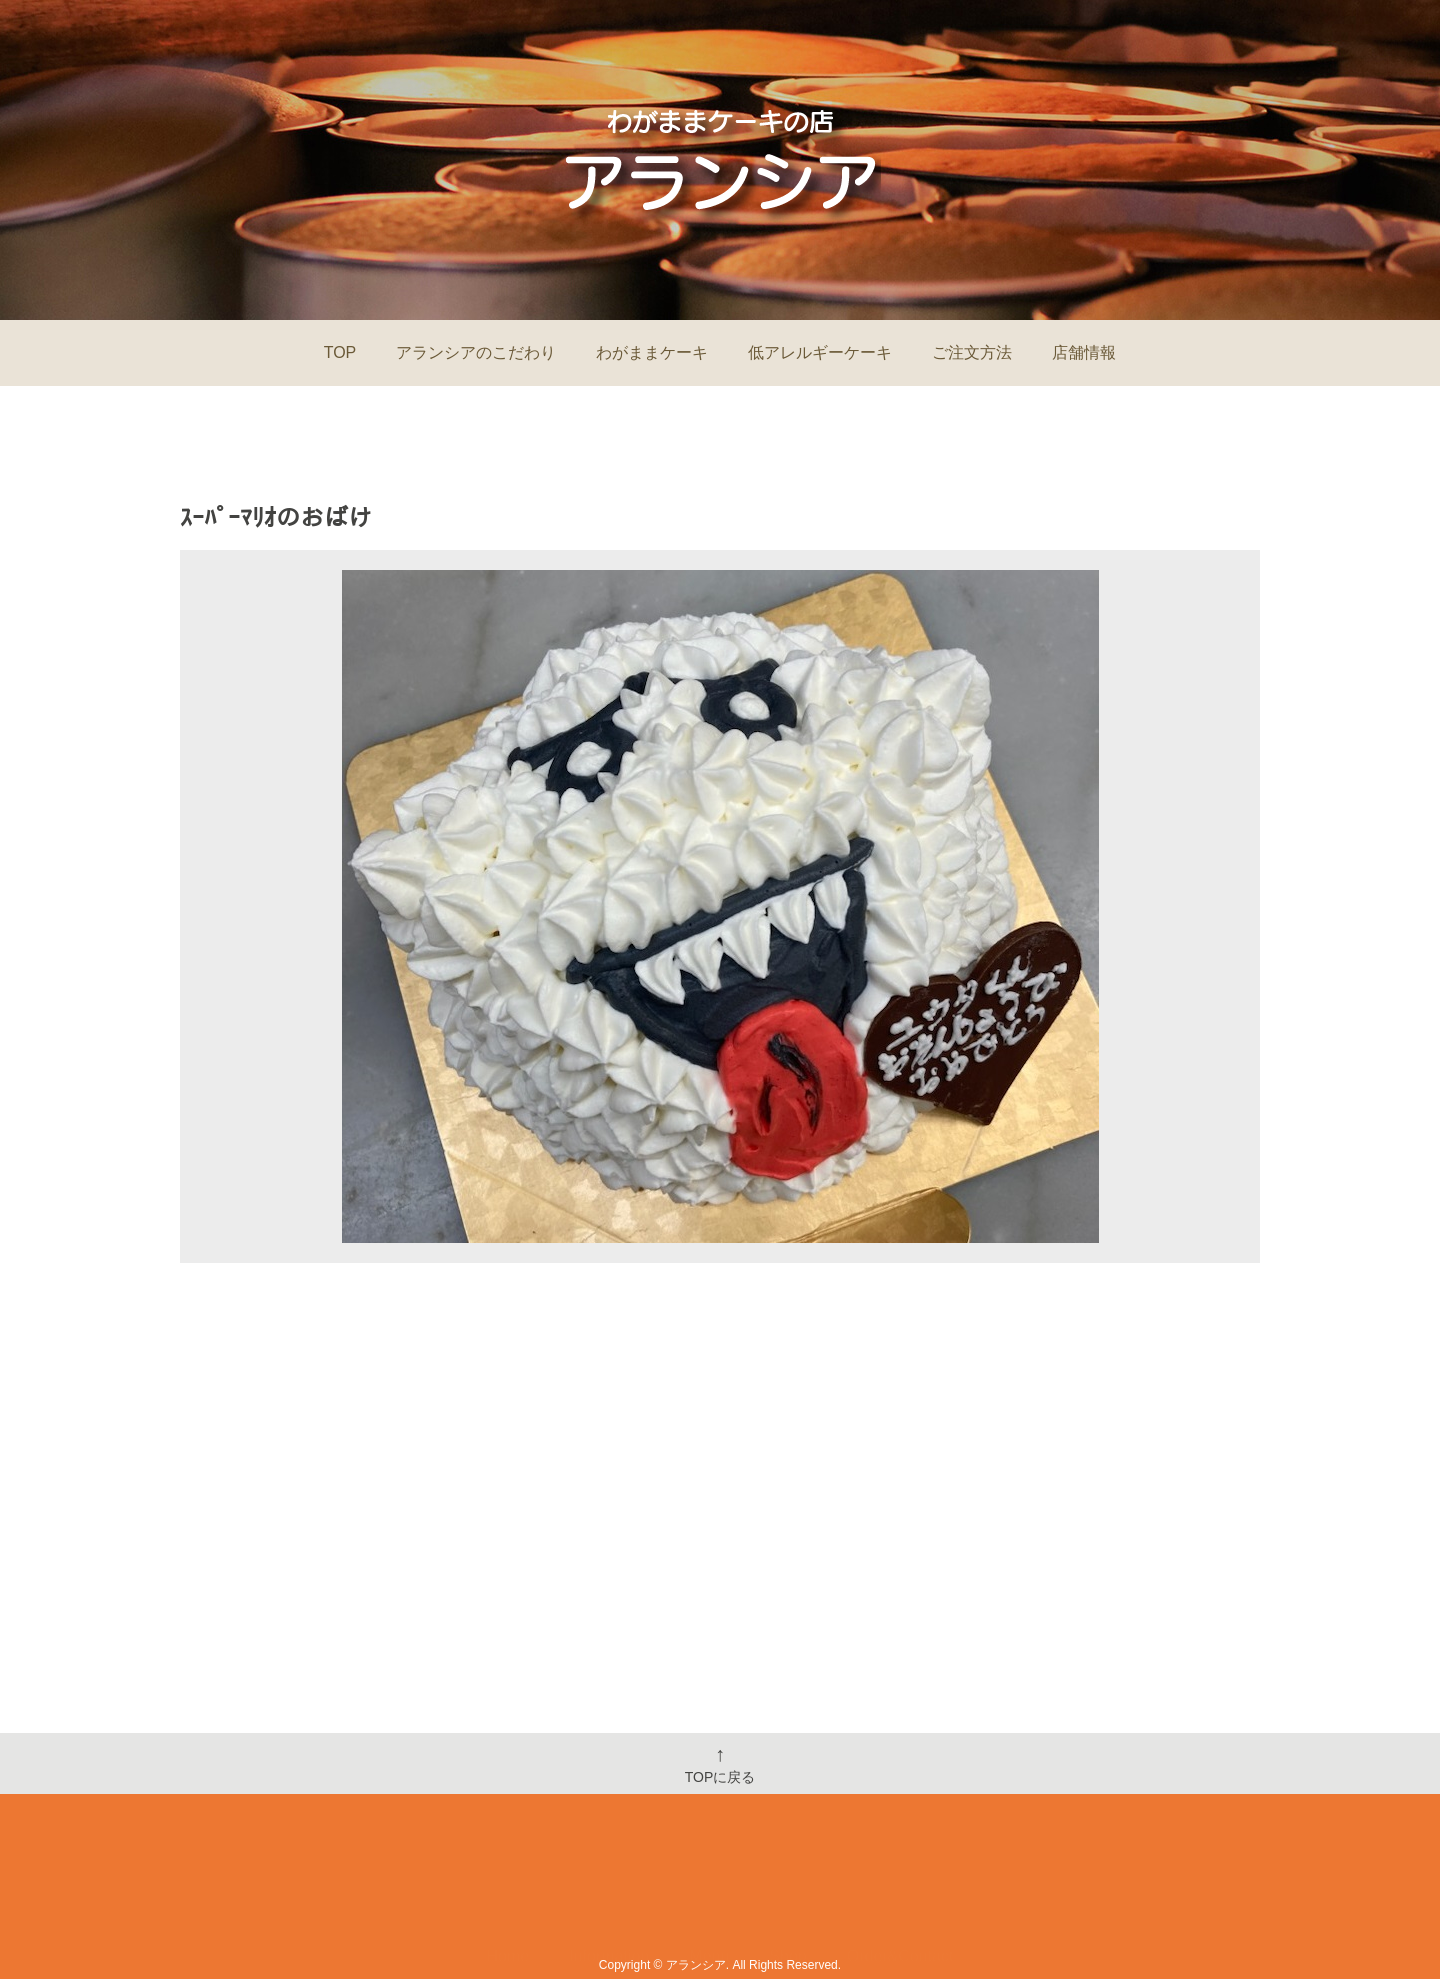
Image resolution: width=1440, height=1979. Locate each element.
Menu (709, 1896)
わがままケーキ (652, 352)
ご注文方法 (972, 352)
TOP (340, 352)
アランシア (696, 1965)
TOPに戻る (720, 1764)
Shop (787, 1896)
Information (609, 1896)
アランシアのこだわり (476, 352)
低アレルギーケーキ (820, 352)
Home (508, 1896)
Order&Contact (900, 1896)
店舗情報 (1084, 352)
